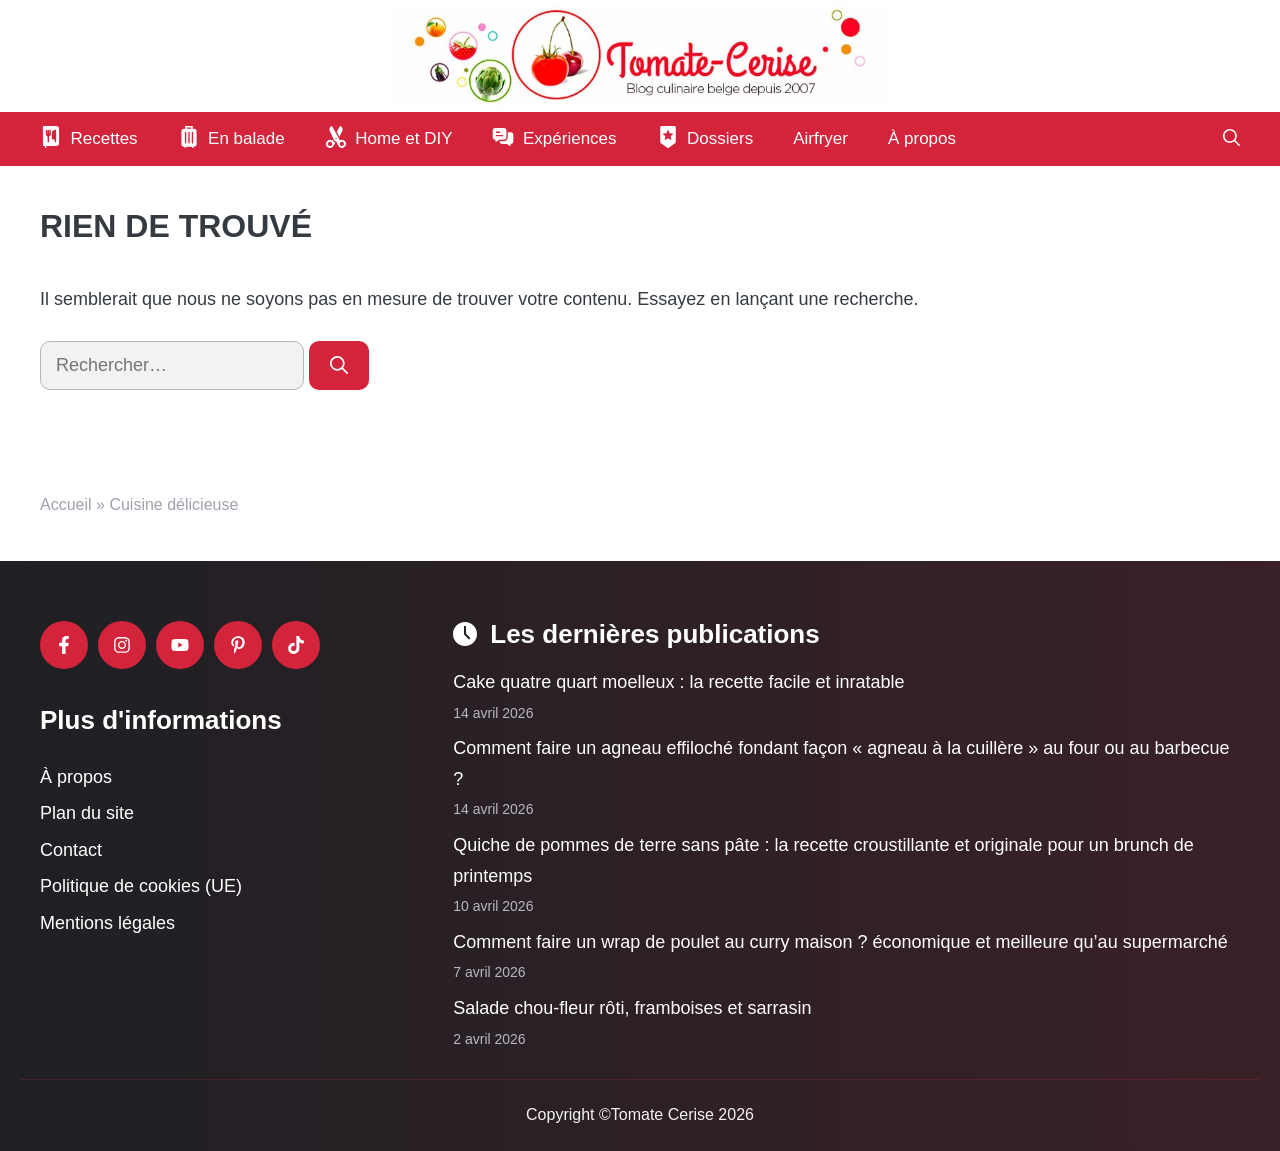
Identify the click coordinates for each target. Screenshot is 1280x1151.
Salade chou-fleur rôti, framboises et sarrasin (632, 1008)
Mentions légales (107, 923)
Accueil (66, 504)
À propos (922, 138)
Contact (71, 850)
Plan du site (87, 813)
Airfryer (820, 138)
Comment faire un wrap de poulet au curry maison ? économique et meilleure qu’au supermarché (840, 942)
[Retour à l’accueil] (640, 55)
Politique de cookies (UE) (141, 886)
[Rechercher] (339, 365)
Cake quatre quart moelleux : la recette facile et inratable (678, 682)
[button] (1231, 139)
